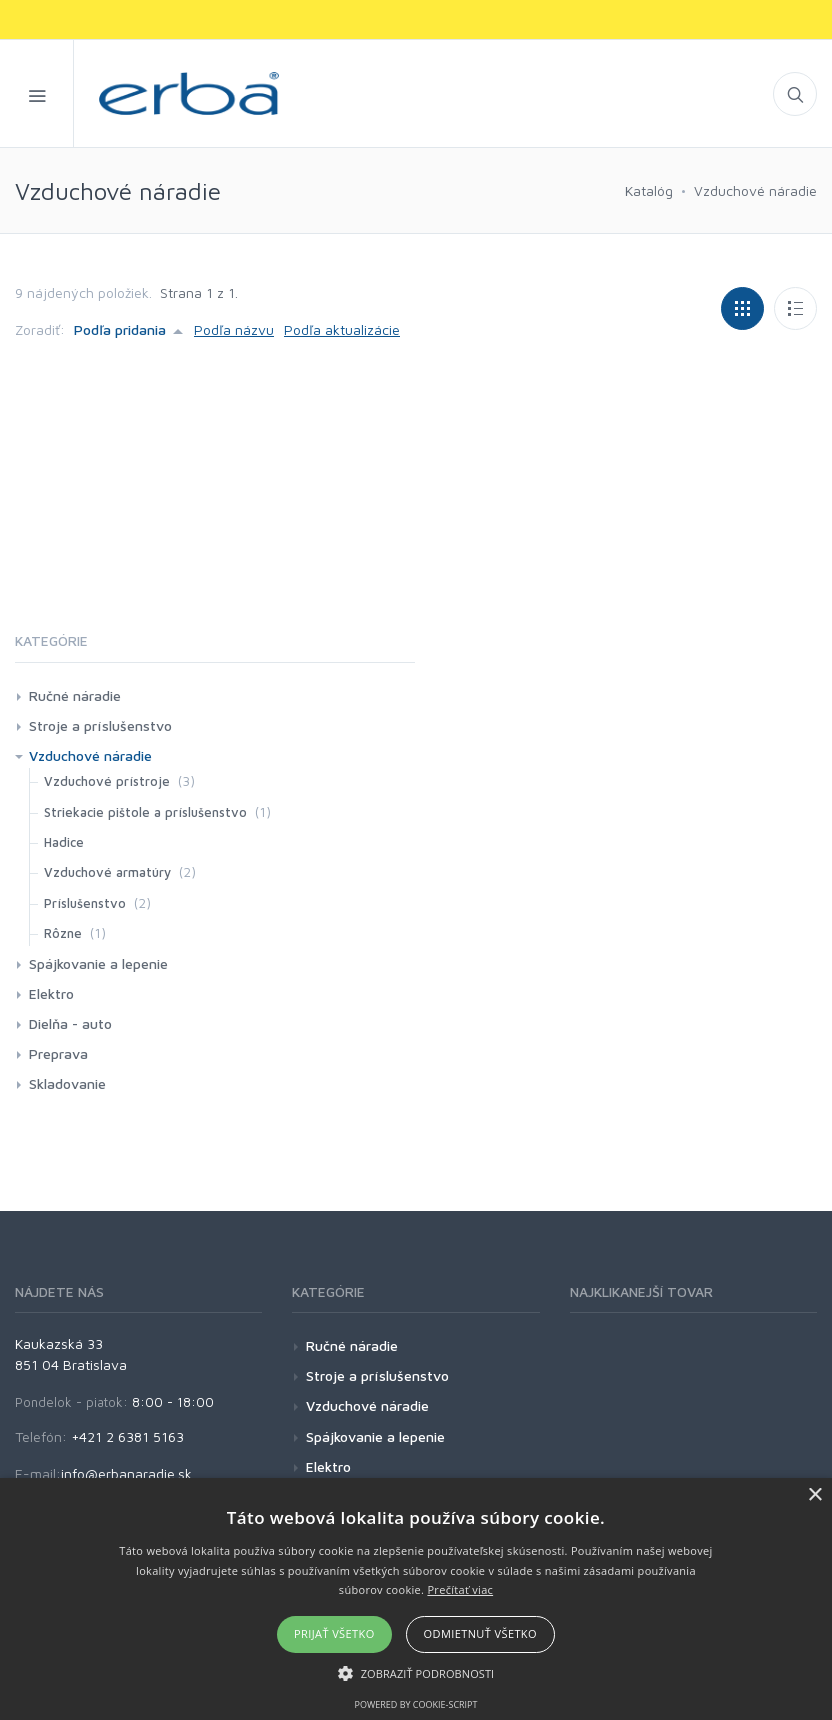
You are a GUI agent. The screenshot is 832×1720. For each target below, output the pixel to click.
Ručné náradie (75, 695)
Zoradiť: (40, 329)
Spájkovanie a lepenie (98, 963)
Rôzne (63, 933)
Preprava (58, 1053)
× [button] (814, 1495)
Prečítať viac (460, 1589)
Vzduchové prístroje (107, 781)
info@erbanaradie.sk (126, 1473)
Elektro (51, 993)
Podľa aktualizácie (342, 329)
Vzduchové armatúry (107, 872)
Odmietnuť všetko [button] (480, 1633)
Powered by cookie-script (416, 1704)
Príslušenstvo (85, 903)
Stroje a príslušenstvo (100, 725)
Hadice (64, 842)
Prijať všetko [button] (334, 1633)
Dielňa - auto (70, 1023)
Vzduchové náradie (755, 190)
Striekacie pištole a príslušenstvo (145, 812)
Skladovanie (67, 1083)
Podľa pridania (120, 329)
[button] (416, 1673)
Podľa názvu (234, 329)
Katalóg (649, 190)
